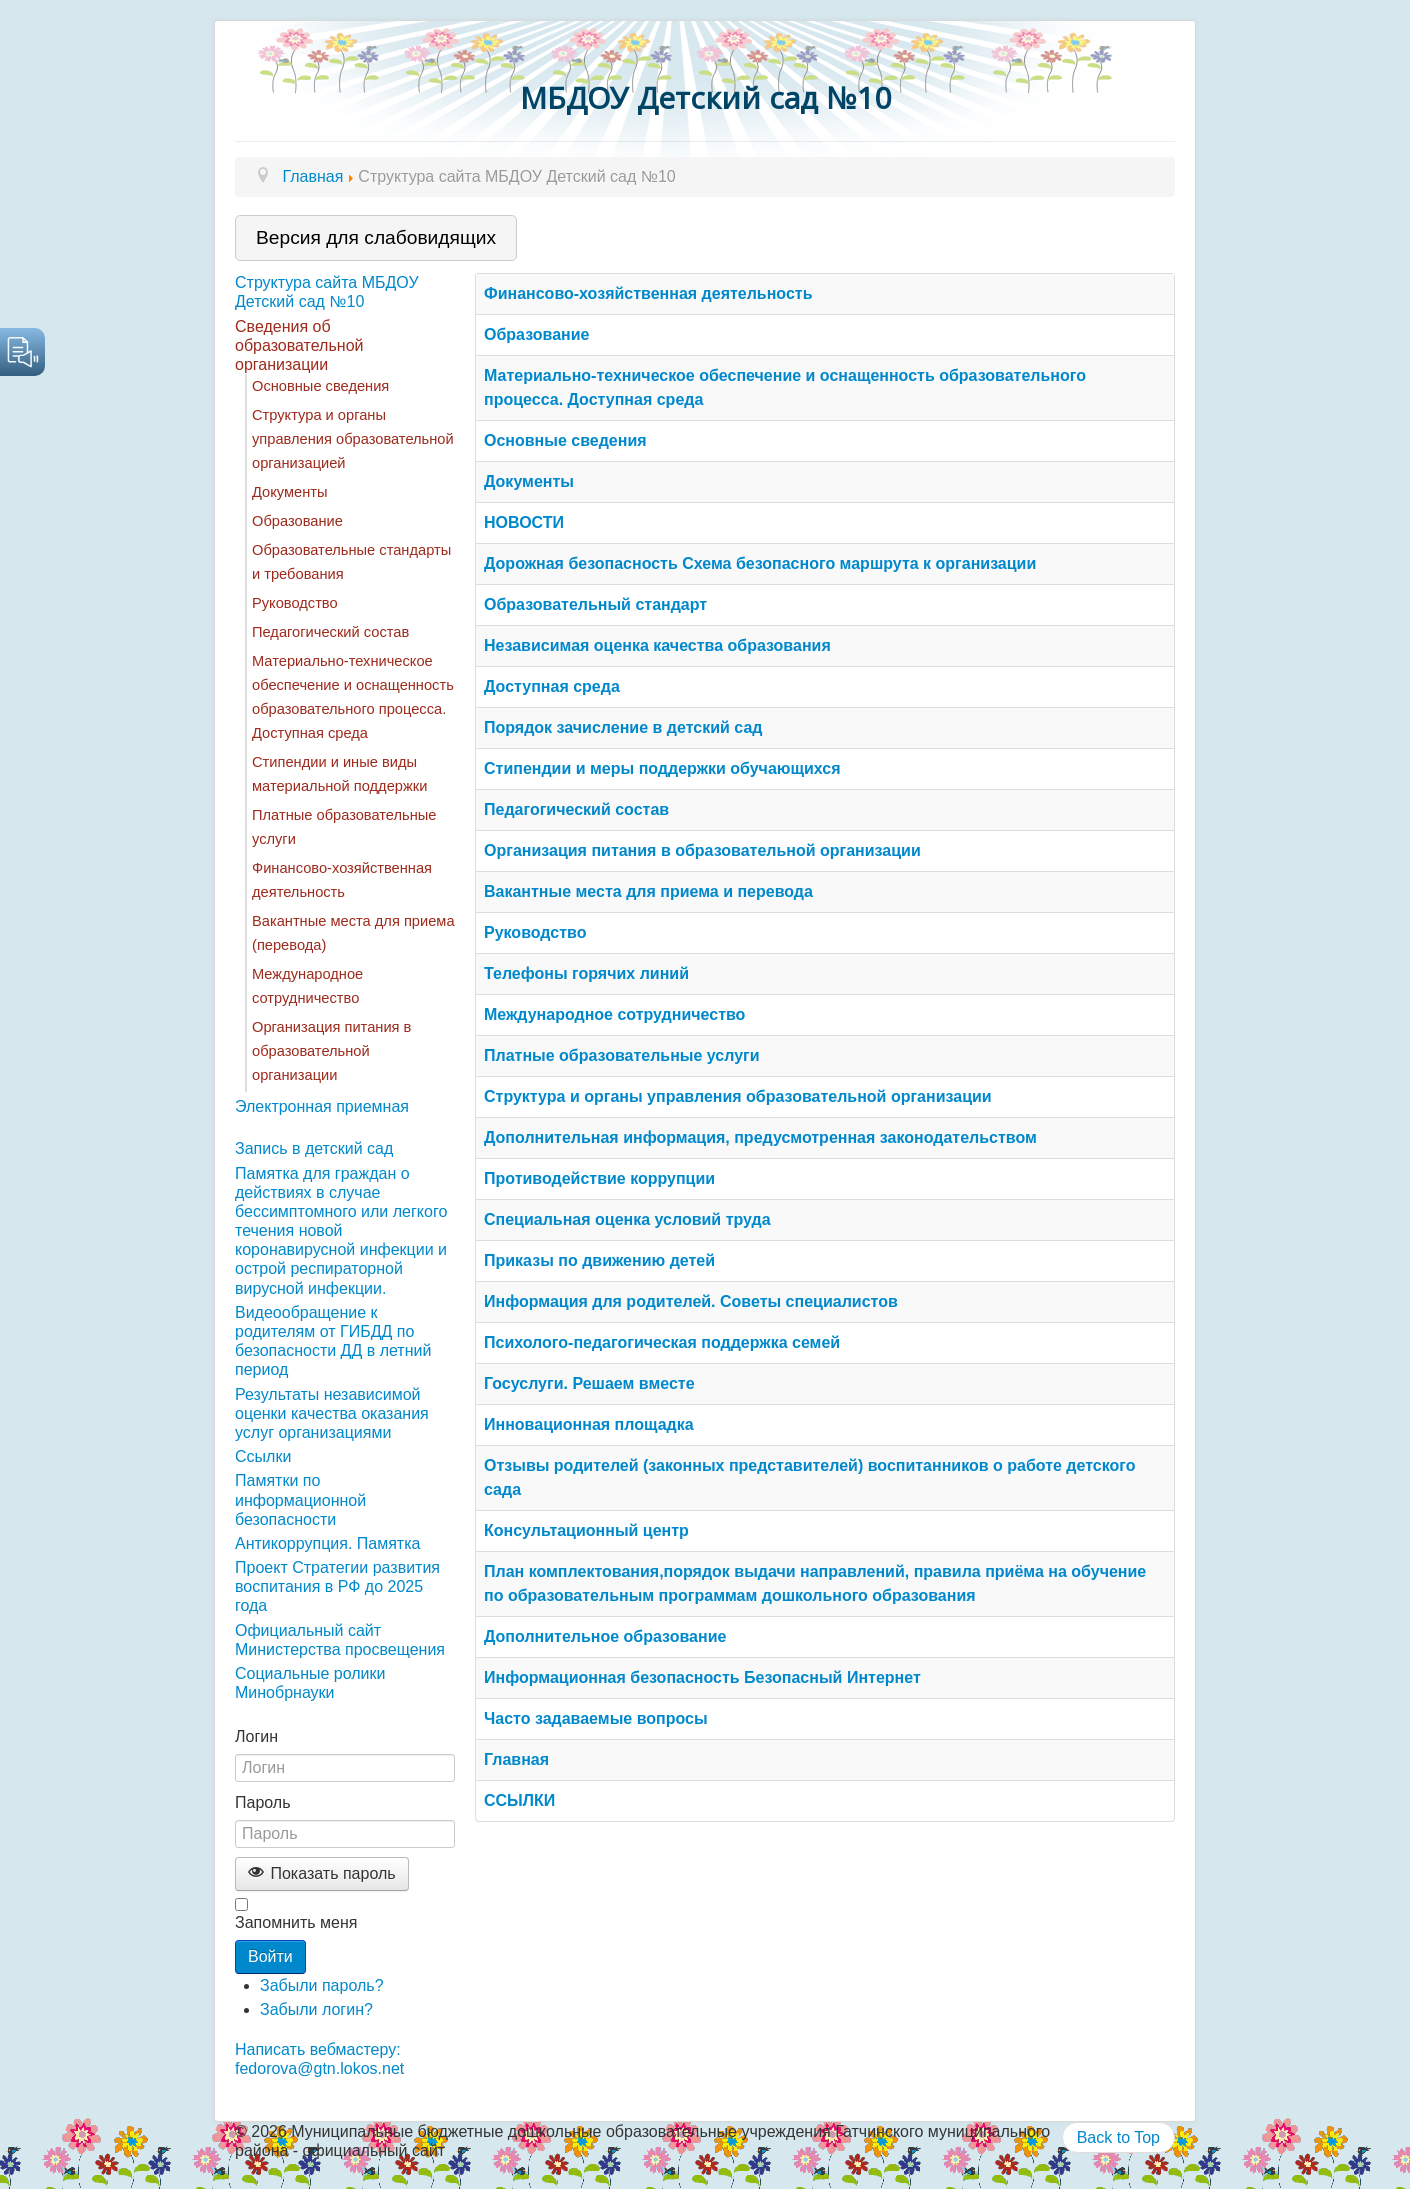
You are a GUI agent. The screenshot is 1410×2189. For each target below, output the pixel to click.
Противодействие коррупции (599, 1178)
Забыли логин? (316, 2009)
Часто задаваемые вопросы (596, 1718)
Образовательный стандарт (595, 604)
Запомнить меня (296, 1922)
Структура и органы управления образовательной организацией (353, 439)
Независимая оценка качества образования (657, 645)
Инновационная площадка (589, 1424)
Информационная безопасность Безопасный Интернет (702, 1677)
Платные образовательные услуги (622, 1055)
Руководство (295, 603)
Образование (297, 521)
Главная (516, 1759)
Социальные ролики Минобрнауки (310, 1683)
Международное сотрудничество (614, 1014)
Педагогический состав (330, 632)
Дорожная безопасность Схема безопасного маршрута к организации (760, 563)
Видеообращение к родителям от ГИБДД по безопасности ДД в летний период (333, 1341)
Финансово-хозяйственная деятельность (648, 293)
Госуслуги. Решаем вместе (589, 1383)
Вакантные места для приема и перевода (648, 891)
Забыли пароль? (322, 1985)
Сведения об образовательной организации (299, 345)
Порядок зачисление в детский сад (623, 727)
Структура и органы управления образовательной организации (738, 1096)
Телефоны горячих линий (586, 973)
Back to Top (1118, 2137)
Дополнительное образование (605, 1636)
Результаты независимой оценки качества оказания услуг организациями (332, 1413)
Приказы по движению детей (599, 1260)
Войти (270, 1956)
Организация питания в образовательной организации (331, 1051)
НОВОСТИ (524, 522)
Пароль (263, 1802)
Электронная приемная (322, 1106)
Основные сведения (320, 386)
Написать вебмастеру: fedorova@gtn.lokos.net (319, 2059)
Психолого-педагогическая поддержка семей (662, 1342)
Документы (290, 492)
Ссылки (263, 1456)
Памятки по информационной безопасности (300, 1499)
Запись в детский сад (314, 1148)
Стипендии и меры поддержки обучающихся (662, 768)
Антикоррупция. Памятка (327, 1543)
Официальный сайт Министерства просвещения (340, 1640)
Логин (256, 1736)
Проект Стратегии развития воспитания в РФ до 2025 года (337, 1586)
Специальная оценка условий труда (627, 1219)
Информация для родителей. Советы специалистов (691, 1301)
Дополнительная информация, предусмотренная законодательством (760, 1137)
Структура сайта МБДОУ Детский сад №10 (327, 292)
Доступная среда (552, 686)
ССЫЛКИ (519, 1800)
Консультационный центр (586, 1530)
